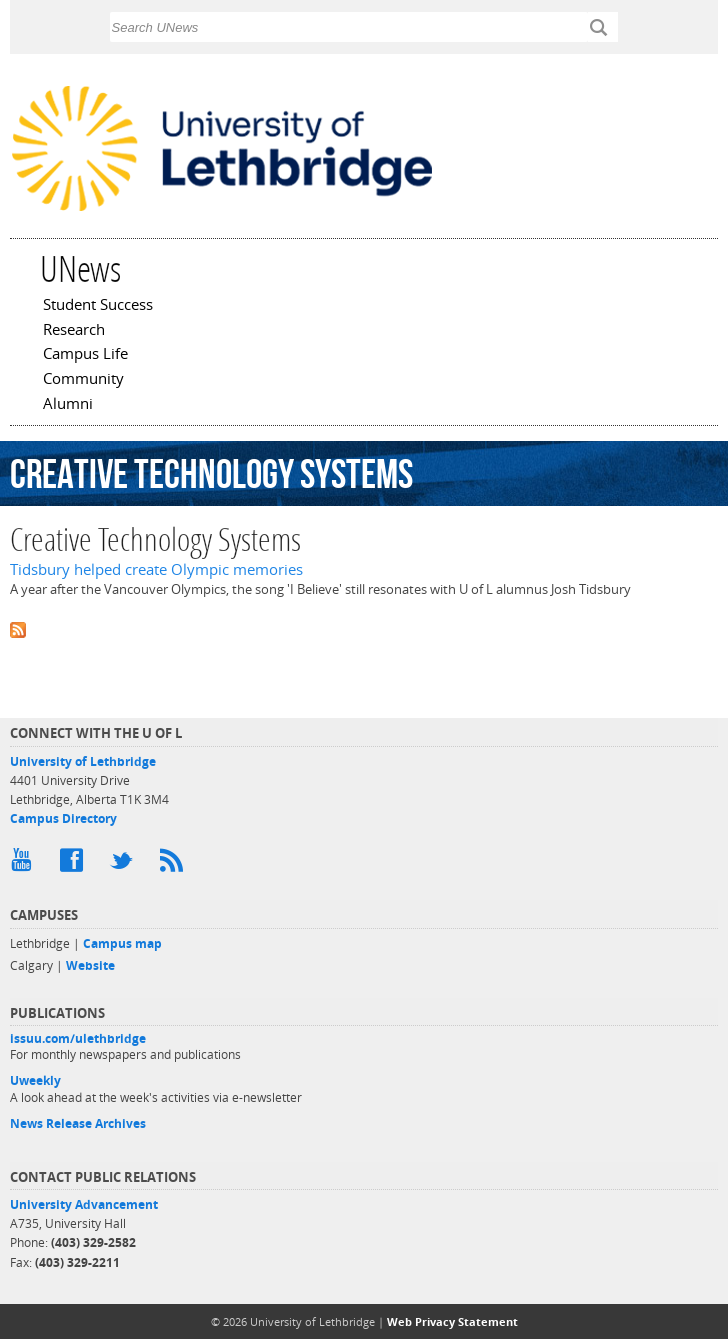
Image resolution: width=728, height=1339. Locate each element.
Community (83, 380)
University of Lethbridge (83, 761)
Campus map (122, 943)
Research (74, 331)
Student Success (98, 306)
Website (90, 965)
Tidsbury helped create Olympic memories (156, 569)
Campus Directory (63, 818)
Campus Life (85, 355)
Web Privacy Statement (452, 1321)
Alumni (68, 405)
